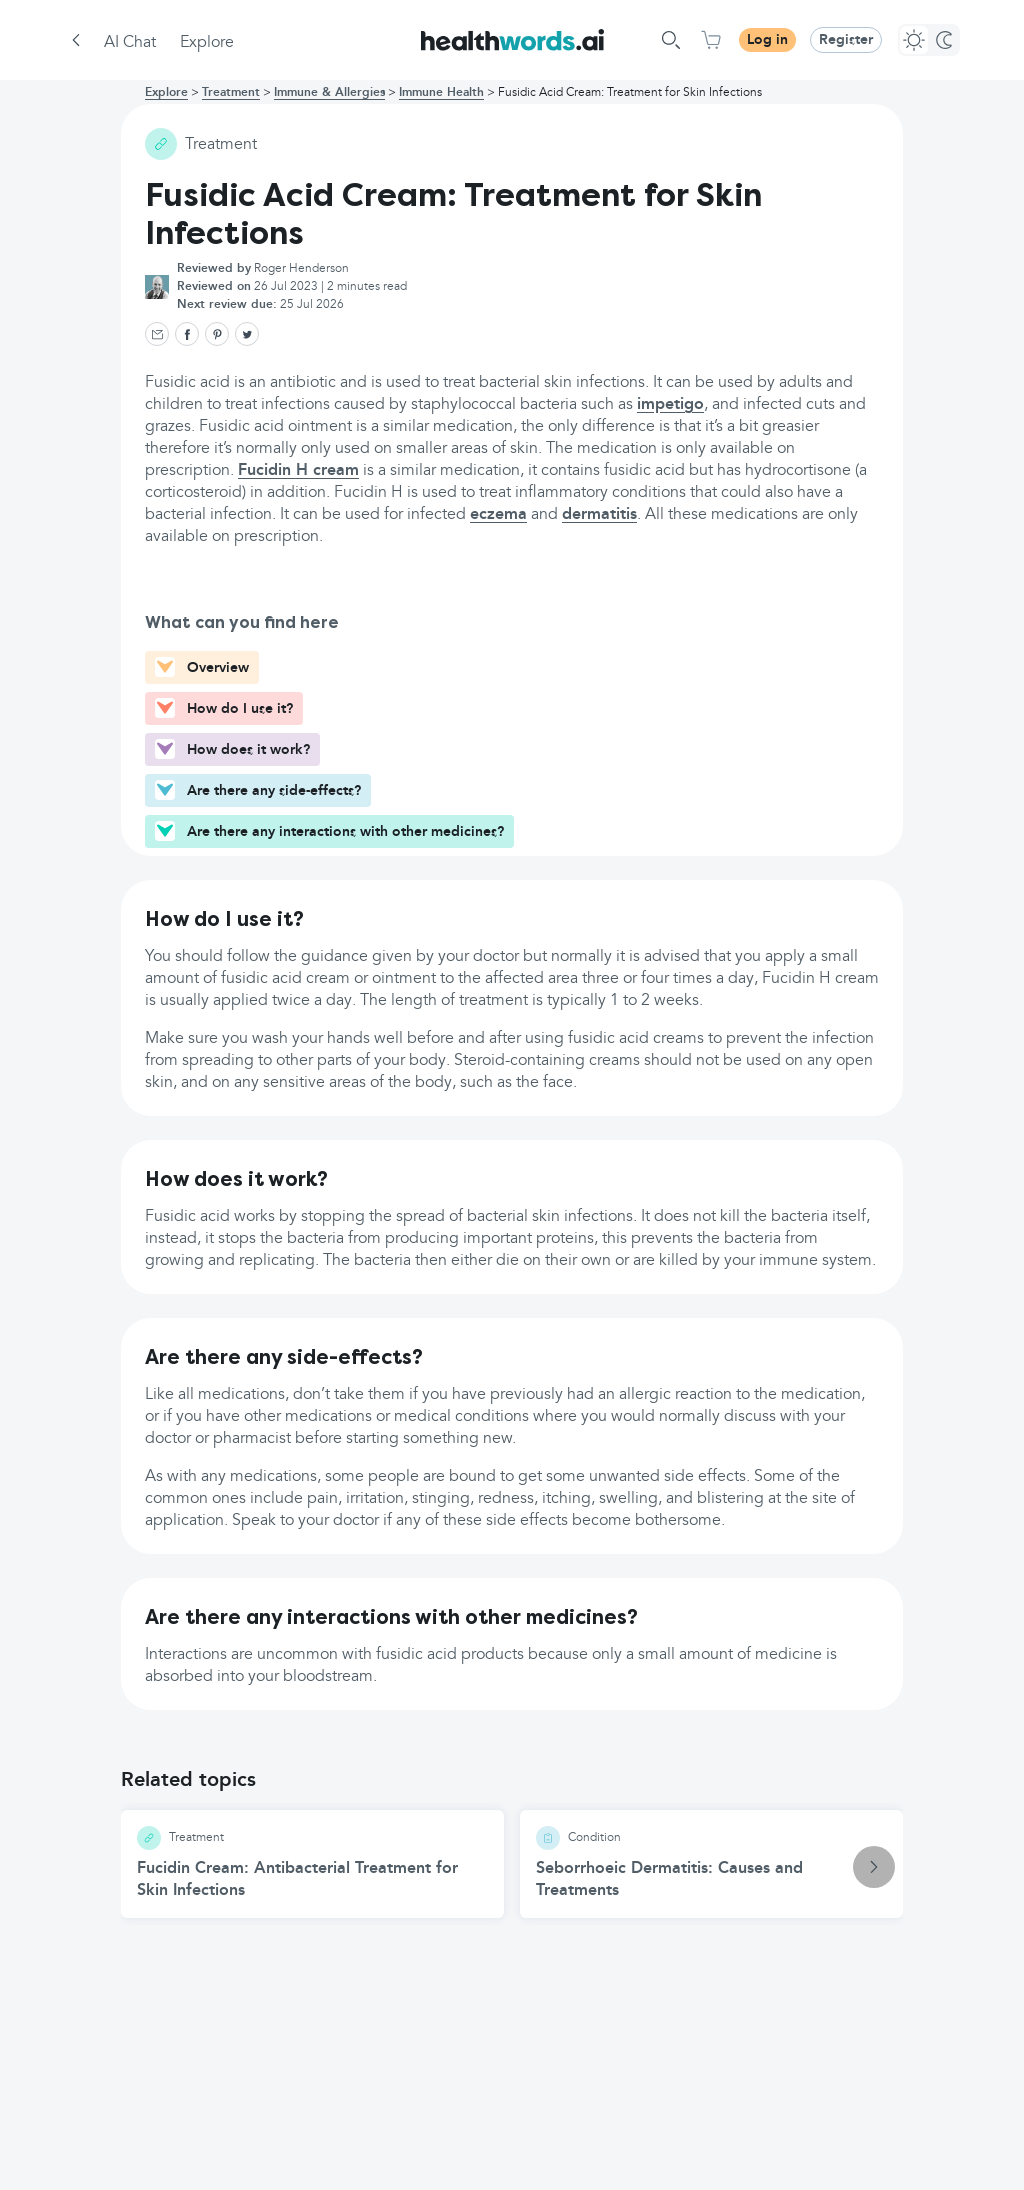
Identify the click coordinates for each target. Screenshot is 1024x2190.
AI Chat (130, 43)
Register (846, 40)
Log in (767, 40)
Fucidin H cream (298, 471)
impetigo (670, 405)
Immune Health (441, 93)
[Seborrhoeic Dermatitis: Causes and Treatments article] (711, 1864)
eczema (498, 515)
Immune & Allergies (329, 93)
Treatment (231, 93)
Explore (207, 43)
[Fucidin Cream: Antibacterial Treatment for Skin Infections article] (312, 1864)
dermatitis (599, 515)
